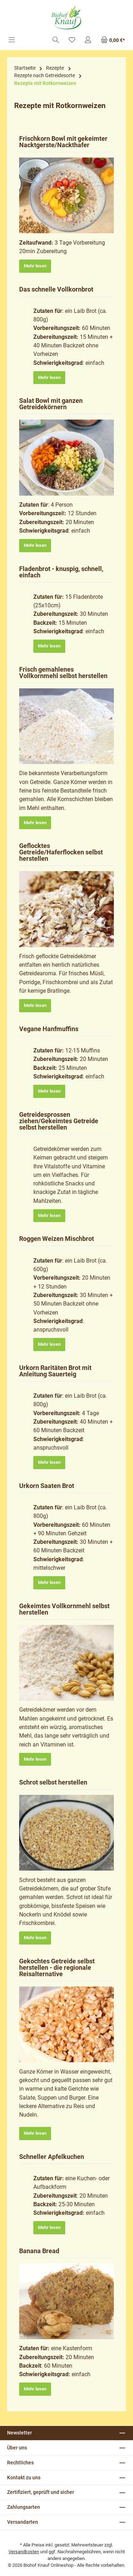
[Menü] (12, 40)
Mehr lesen (35, 265)
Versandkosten (24, 2551)
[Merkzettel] (72, 40)
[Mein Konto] (88, 40)
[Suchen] (56, 40)
